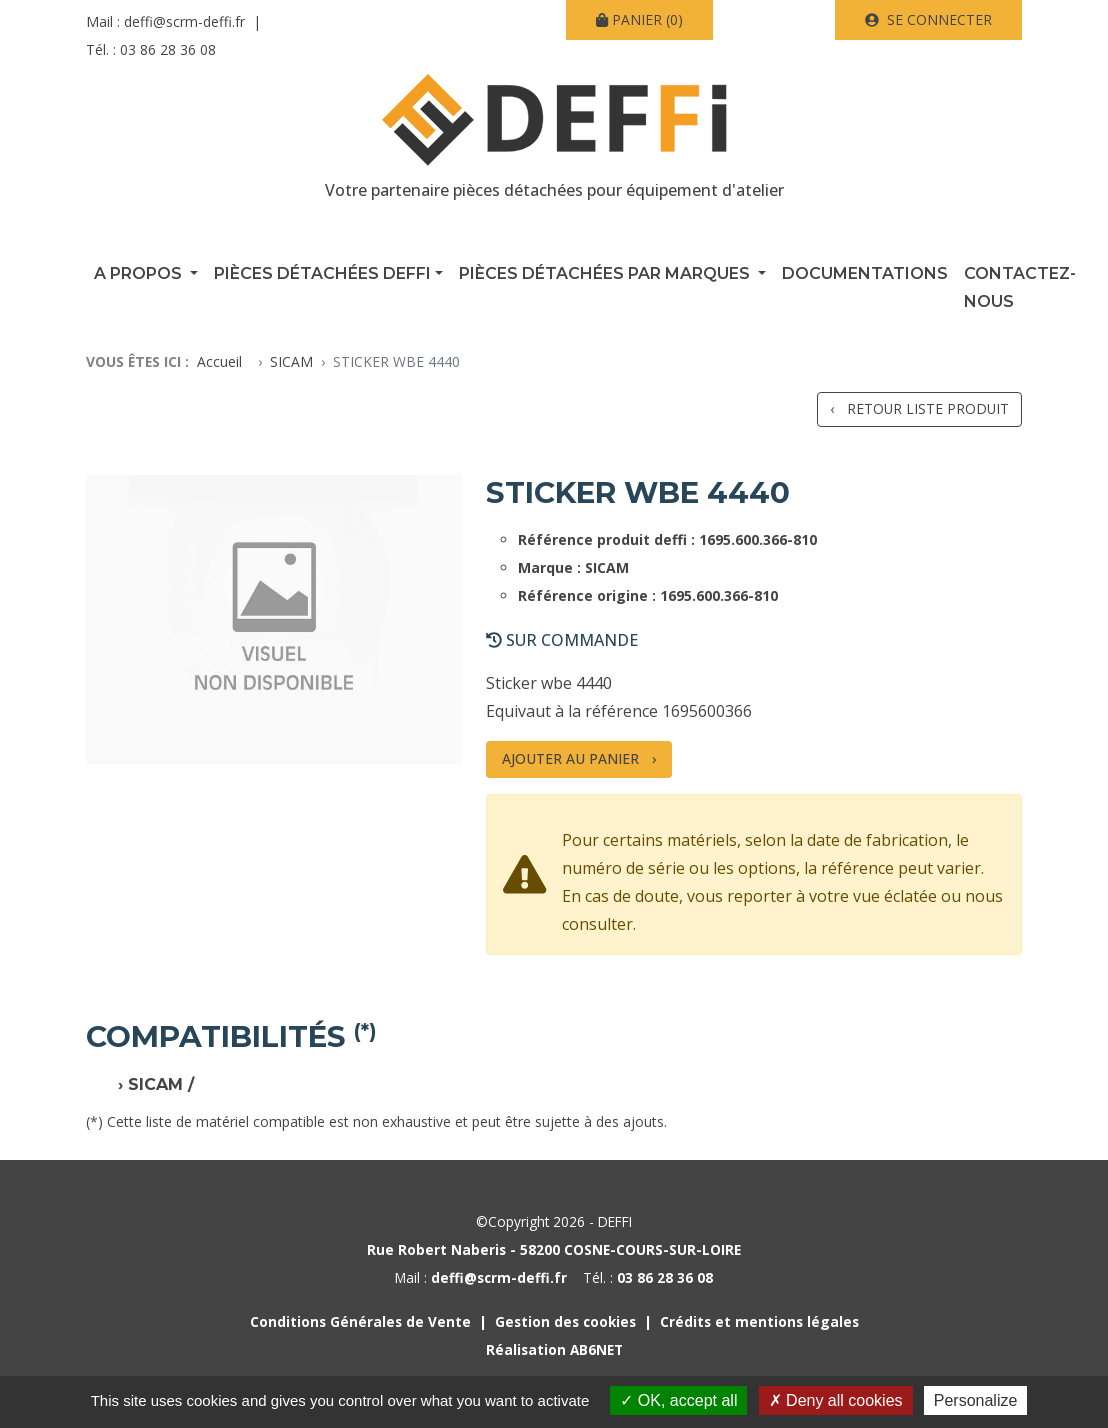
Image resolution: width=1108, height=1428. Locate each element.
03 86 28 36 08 (168, 49)
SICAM (291, 361)
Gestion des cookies (565, 1321)
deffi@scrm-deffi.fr (184, 21)
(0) (639, 19)
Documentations (865, 273)
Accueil (219, 361)
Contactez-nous (1020, 287)
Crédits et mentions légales (759, 1321)
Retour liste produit (928, 408)
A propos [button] (140, 273)
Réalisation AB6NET (554, 1349)
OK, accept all (678, 1400)
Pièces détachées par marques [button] (606, 273)
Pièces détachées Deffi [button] (322, 273)
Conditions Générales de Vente (360, 1321)
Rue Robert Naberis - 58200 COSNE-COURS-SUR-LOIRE (554, 1249)
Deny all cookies (836, 1400)
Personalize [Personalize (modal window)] (976, 1400)
